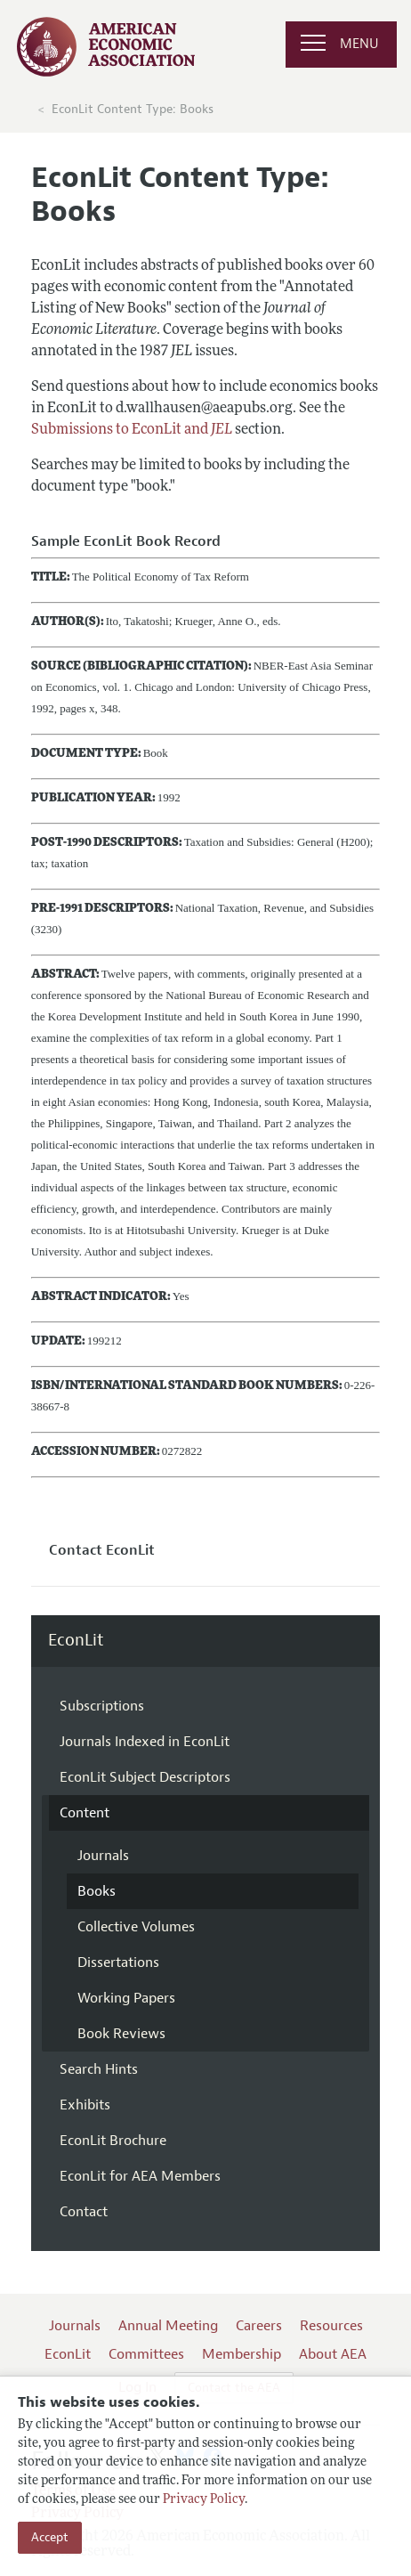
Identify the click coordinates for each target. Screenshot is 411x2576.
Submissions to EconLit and (131, 430)
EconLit (76, 1640)
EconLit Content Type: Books (133, 109)
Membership (241, 2354)
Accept (49, 2537)
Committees (146, 2354)
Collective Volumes (136, 1927)
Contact (84, 2212)
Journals (103, 1856)
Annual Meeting (168, 2326)
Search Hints (99, 2069)
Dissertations (118, 1962)
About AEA (333, 2354)
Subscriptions (102, 1706)
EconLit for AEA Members (140, 2176)
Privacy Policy (204, 2500)
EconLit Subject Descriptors (145, 1777)
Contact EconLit (102, 1550)
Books (96, 1891)
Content (84, 1813)
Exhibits (85, 2105)
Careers (259, 2326)
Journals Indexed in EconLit (145, 1742)
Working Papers (126, 1998)
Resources (331, 2326)
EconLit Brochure (113, 2140)
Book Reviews (121, 2034)
